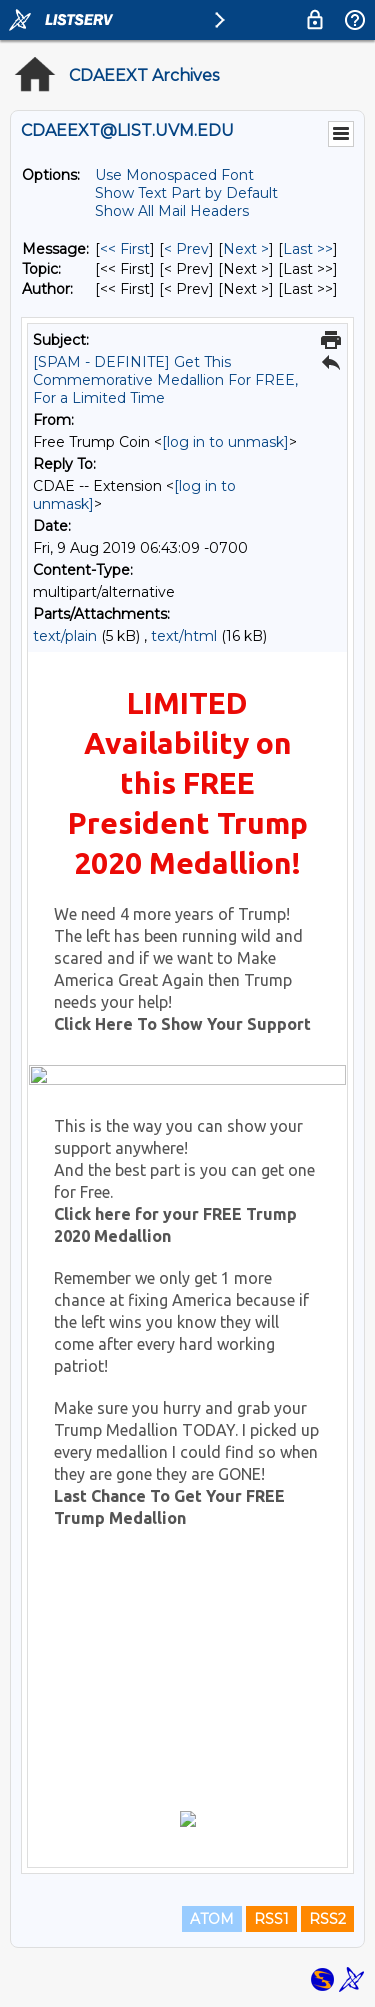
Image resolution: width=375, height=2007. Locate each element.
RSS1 (271, 1919)
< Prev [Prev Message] (186, 249)
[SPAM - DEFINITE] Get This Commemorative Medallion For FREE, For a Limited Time (165, 380)
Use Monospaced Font (174, 175)
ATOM (212, 1919)
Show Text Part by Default (186, 193)
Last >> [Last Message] (308, 249)
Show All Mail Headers (172, 211)
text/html (184, 636)
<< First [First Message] (125, 249)
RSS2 (327, 1919)
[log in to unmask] (225, 442)
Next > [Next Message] (246, 249)
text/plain (65, 636)
